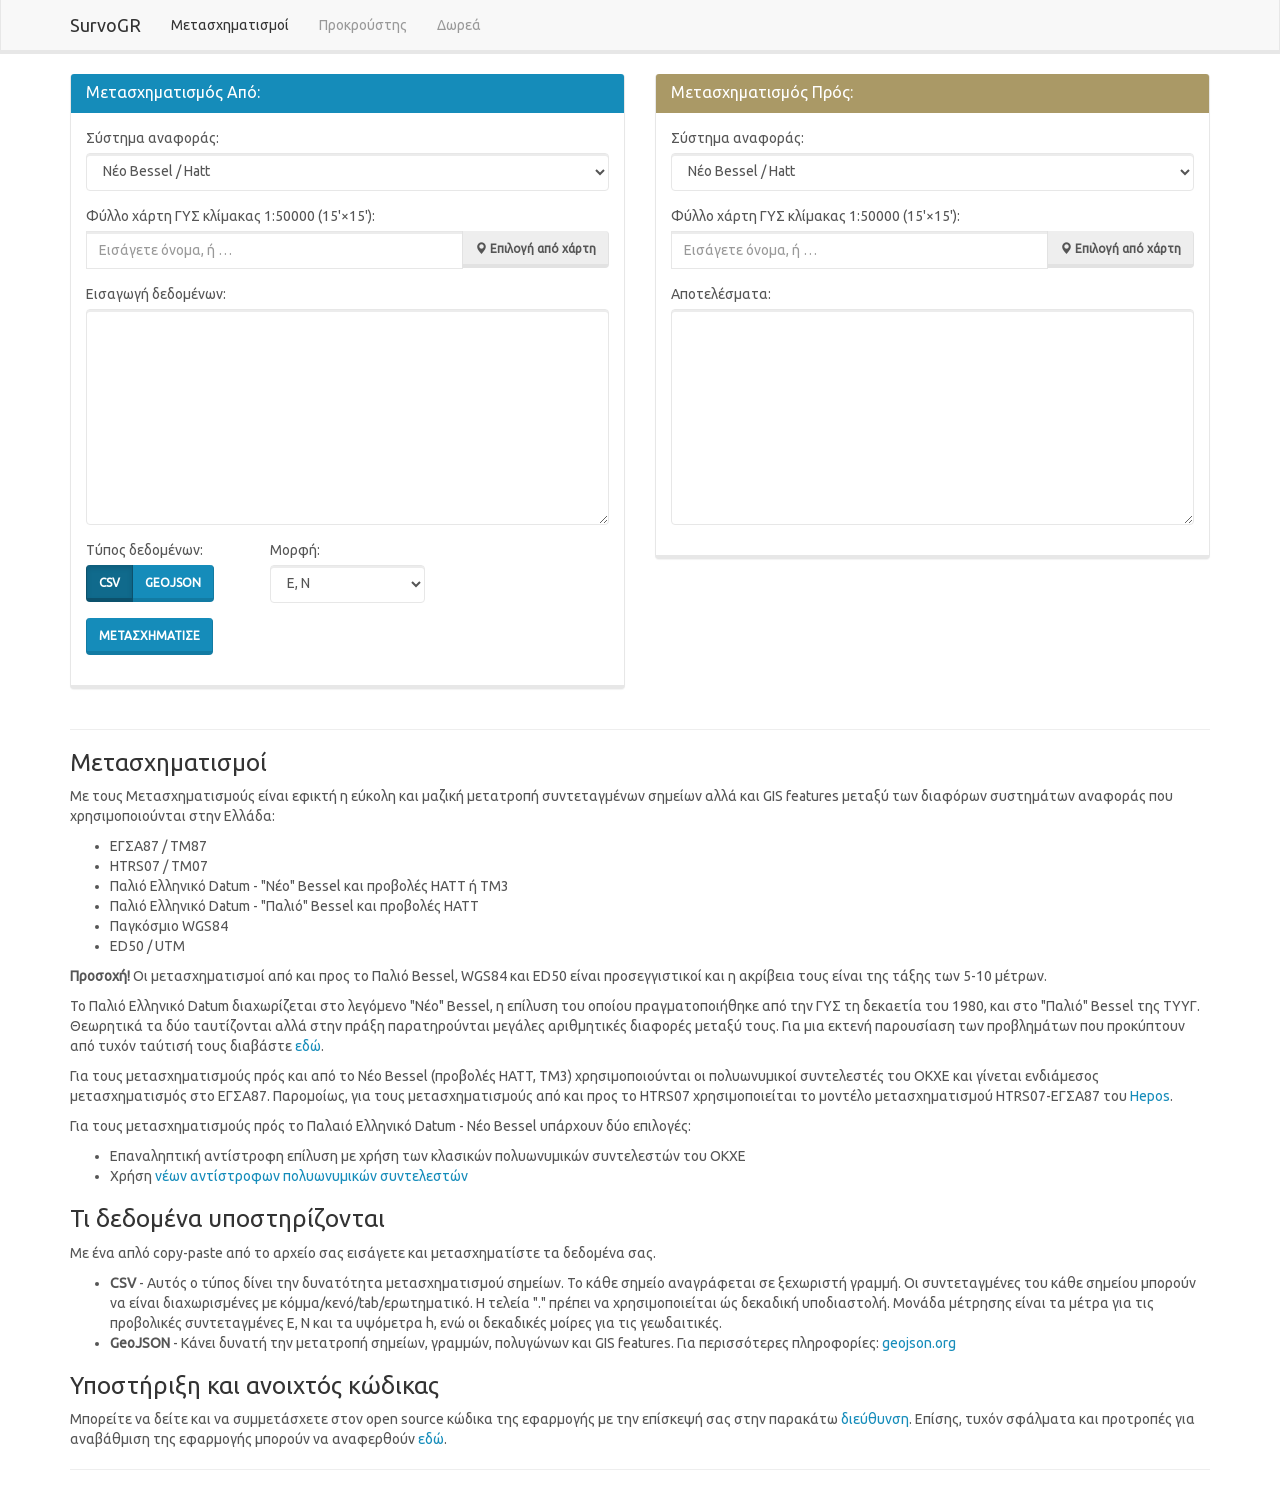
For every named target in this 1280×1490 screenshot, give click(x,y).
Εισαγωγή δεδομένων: (156, 294)
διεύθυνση (875, 1419)
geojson (173, 583)
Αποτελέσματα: (721, 294)
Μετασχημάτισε (149, 635)
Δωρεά (459, 25)
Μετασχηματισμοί (237, 23)
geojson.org (919, 1343)
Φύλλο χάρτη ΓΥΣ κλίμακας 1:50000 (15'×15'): (230, 216)
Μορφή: (295, 550)
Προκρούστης (363, 25)
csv (109, 583)
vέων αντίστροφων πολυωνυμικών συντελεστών (311, 1176)
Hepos (1150, 1096)
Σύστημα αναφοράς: (152, 138)
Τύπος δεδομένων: (144, 550)
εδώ (308, 1046)
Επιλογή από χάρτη (535, 248)
